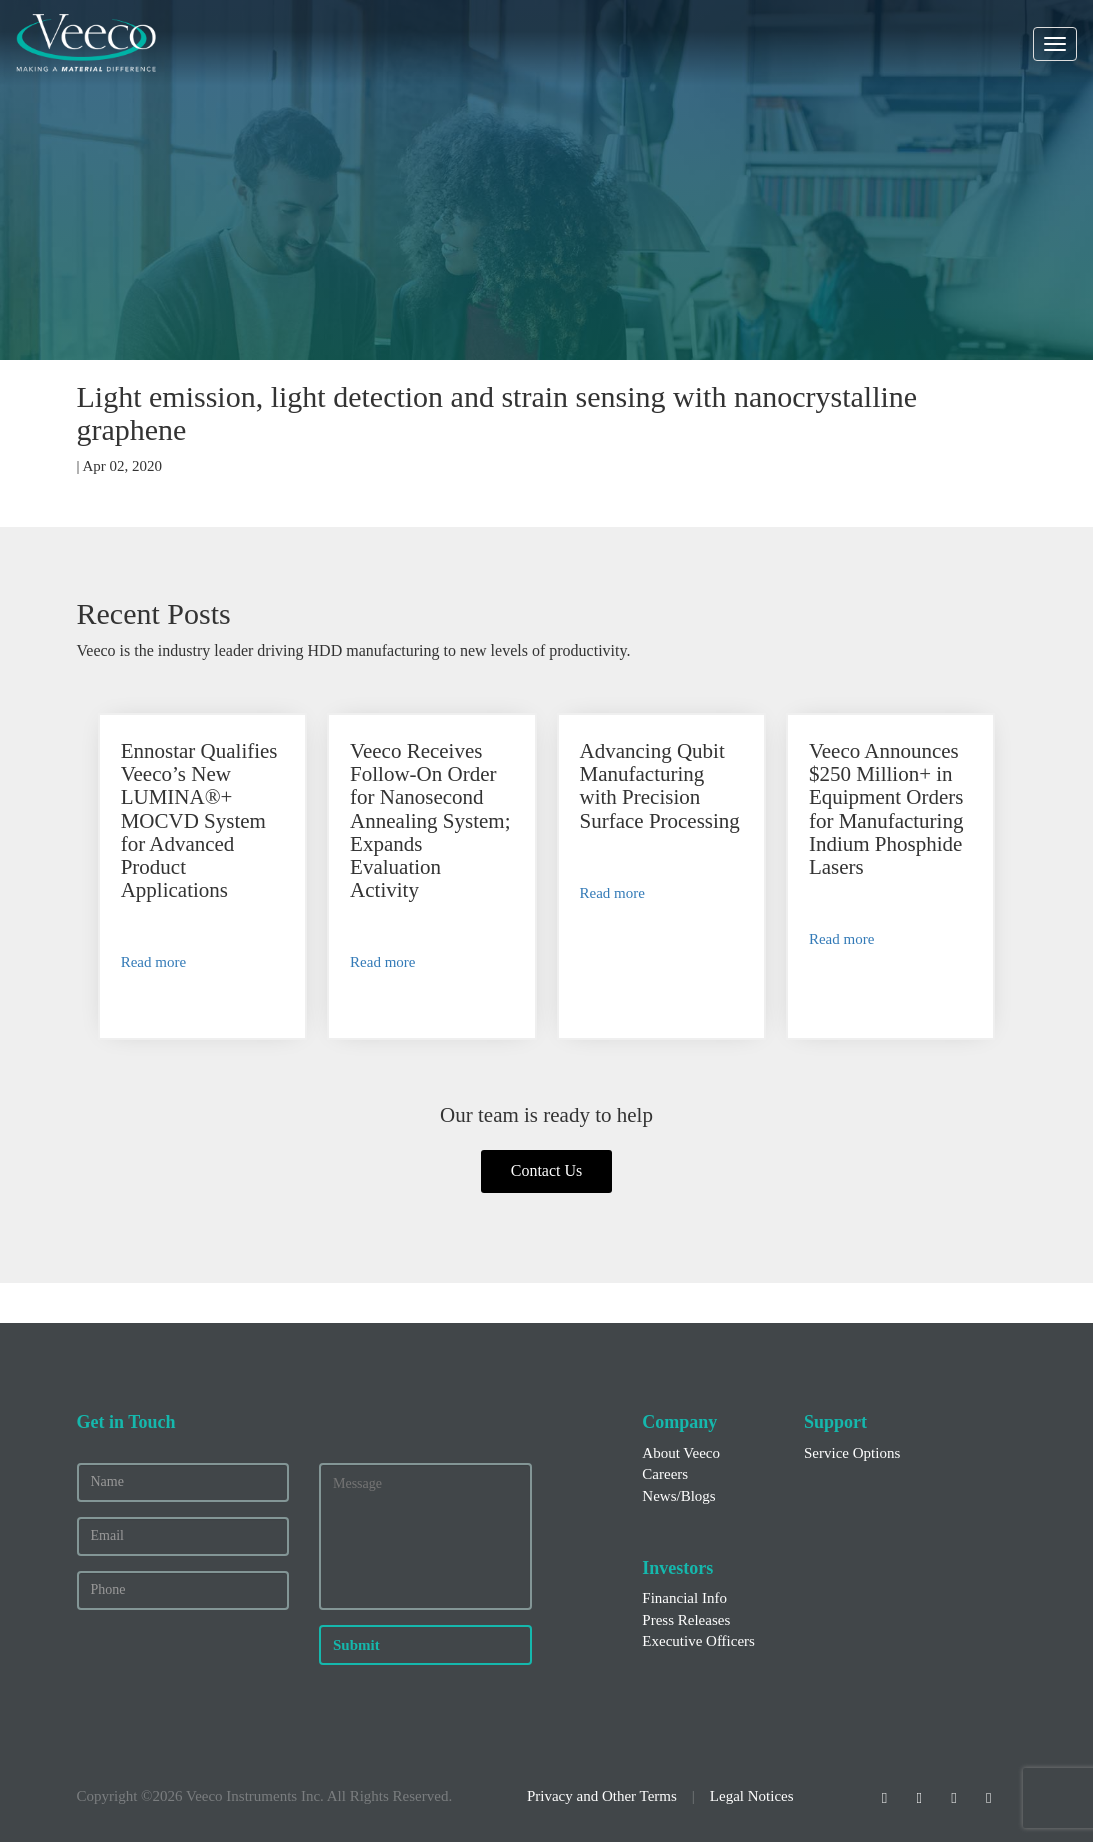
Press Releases (686, 1620)
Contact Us (547, 1170)
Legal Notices (752, 1796)
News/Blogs (678, 1496)
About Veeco (681, 1453)
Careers (665, 1474)
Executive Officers (698, 1641)
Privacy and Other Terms (602, 1796)
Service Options (852, 1453)
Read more (153, 962)
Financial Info (684, 1598)
